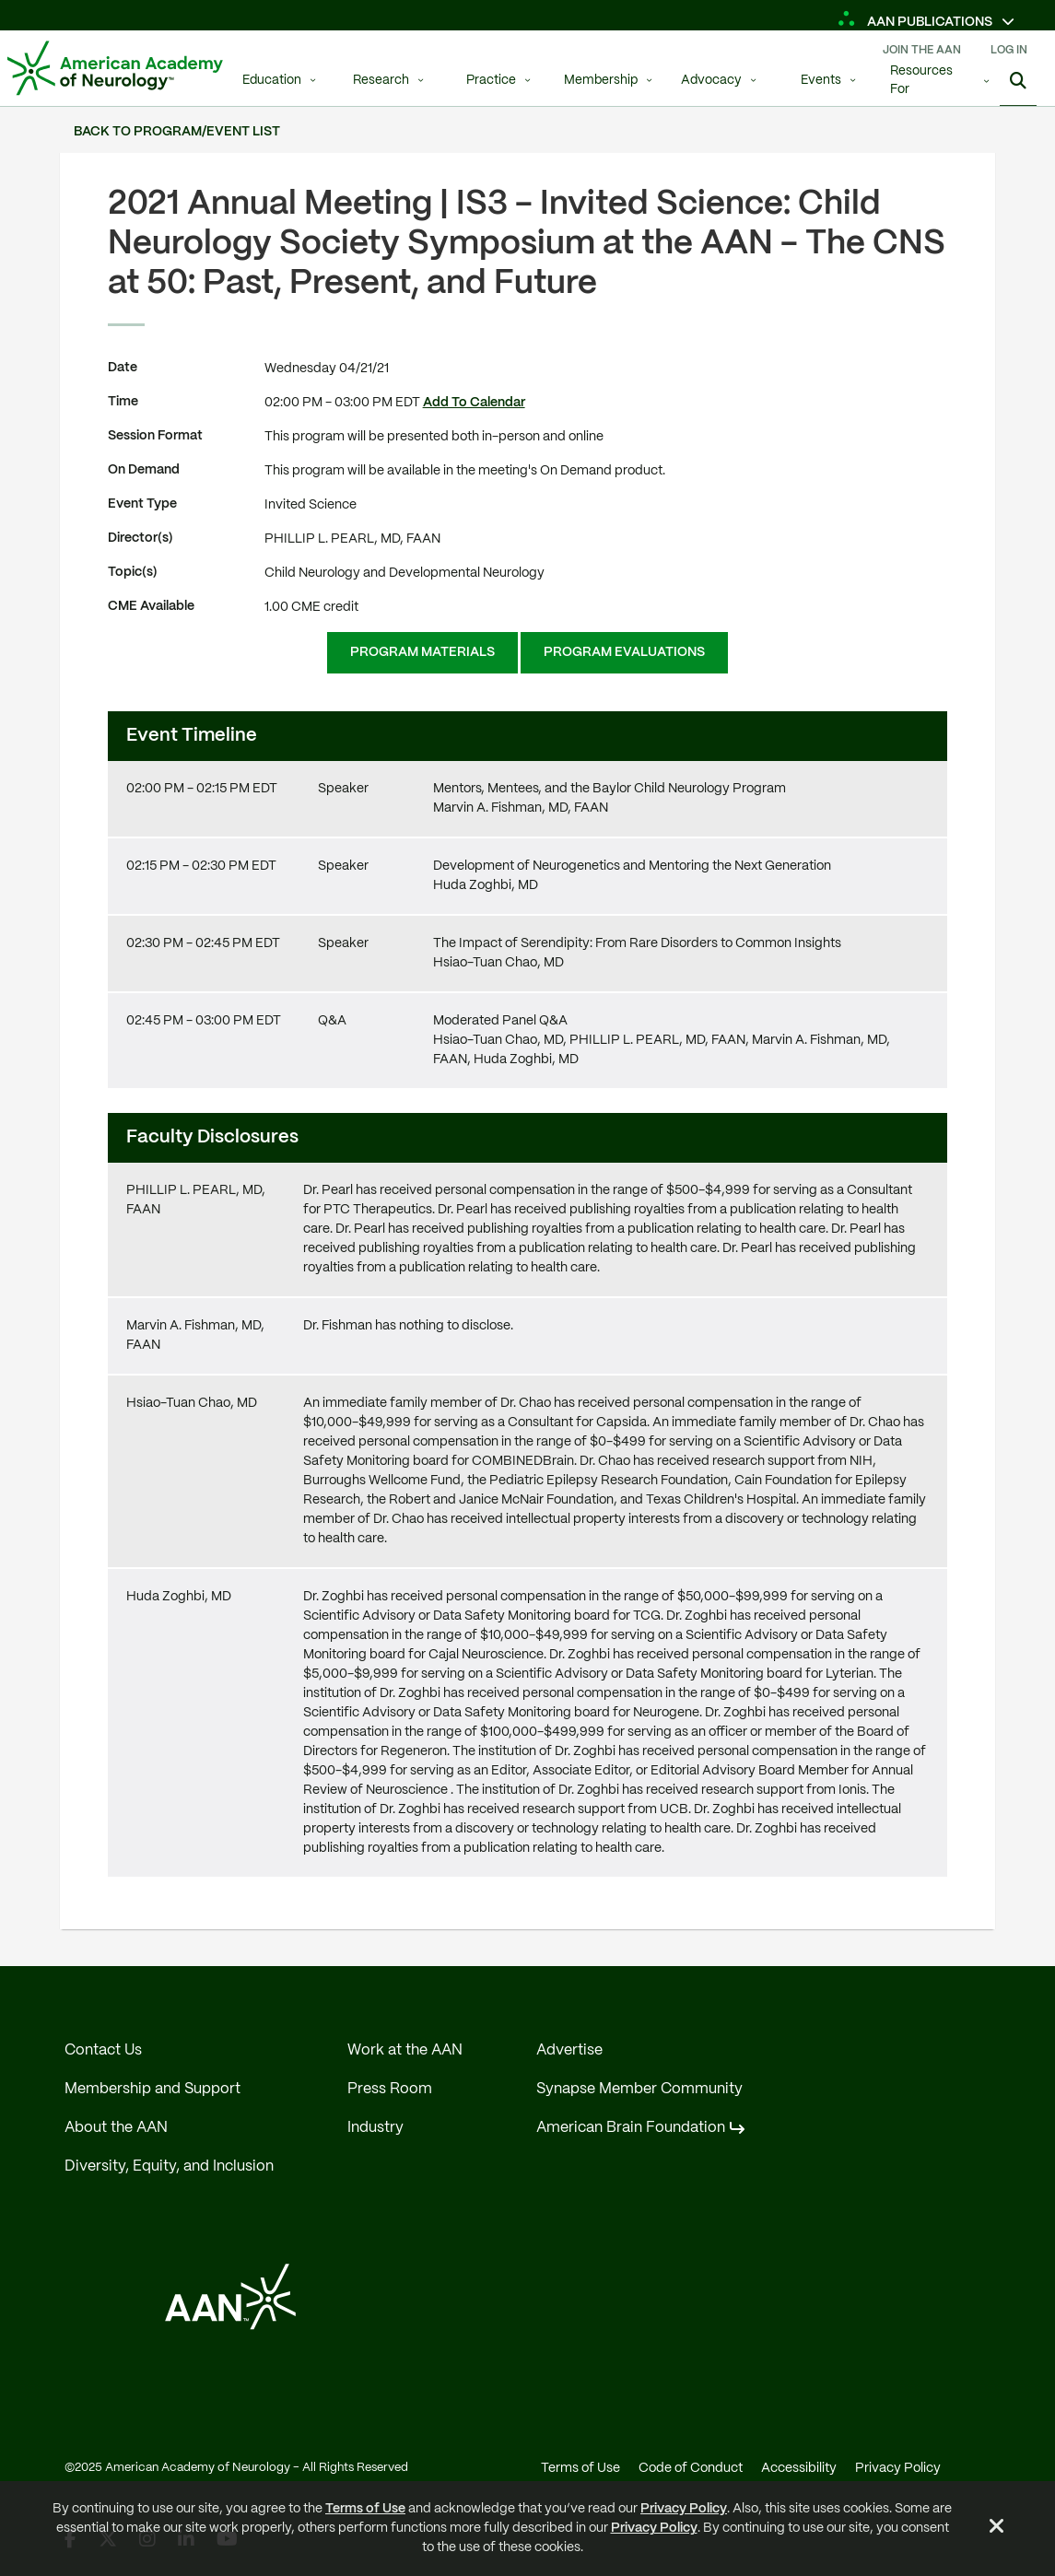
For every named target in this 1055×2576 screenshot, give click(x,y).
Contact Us (103, 2050)
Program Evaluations (624, 652)
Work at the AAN (405, 2050)
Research (381, 81)
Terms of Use (365, 2508)
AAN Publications (916, 22)
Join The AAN (922, 50)
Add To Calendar (474, 402)
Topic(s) (133, 572)
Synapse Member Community (639, 2089)
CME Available (151, 606)
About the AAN (116, 2128)
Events (821, 81)
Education (271, 81)
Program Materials (422, 652)
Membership (601, 81)
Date (122, 367)
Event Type (142, 504)
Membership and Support (152, 2089)
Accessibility (799, 2468)
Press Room (389, 2089)
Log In (1009, 50)
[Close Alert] (997, 2529)
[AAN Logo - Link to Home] (115, 68)
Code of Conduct (691, 2468)
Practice (491, 81)
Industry (375, 2128)
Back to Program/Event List (177, 131)
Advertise (569, 2050)
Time (123, 401)
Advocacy (711, 81)
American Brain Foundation (630, 2128)
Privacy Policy (683, 2508)
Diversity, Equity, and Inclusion (169, 2166)
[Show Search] (1018, 83)
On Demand (144, 469)
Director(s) (140, 538)
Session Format (155, 435)
